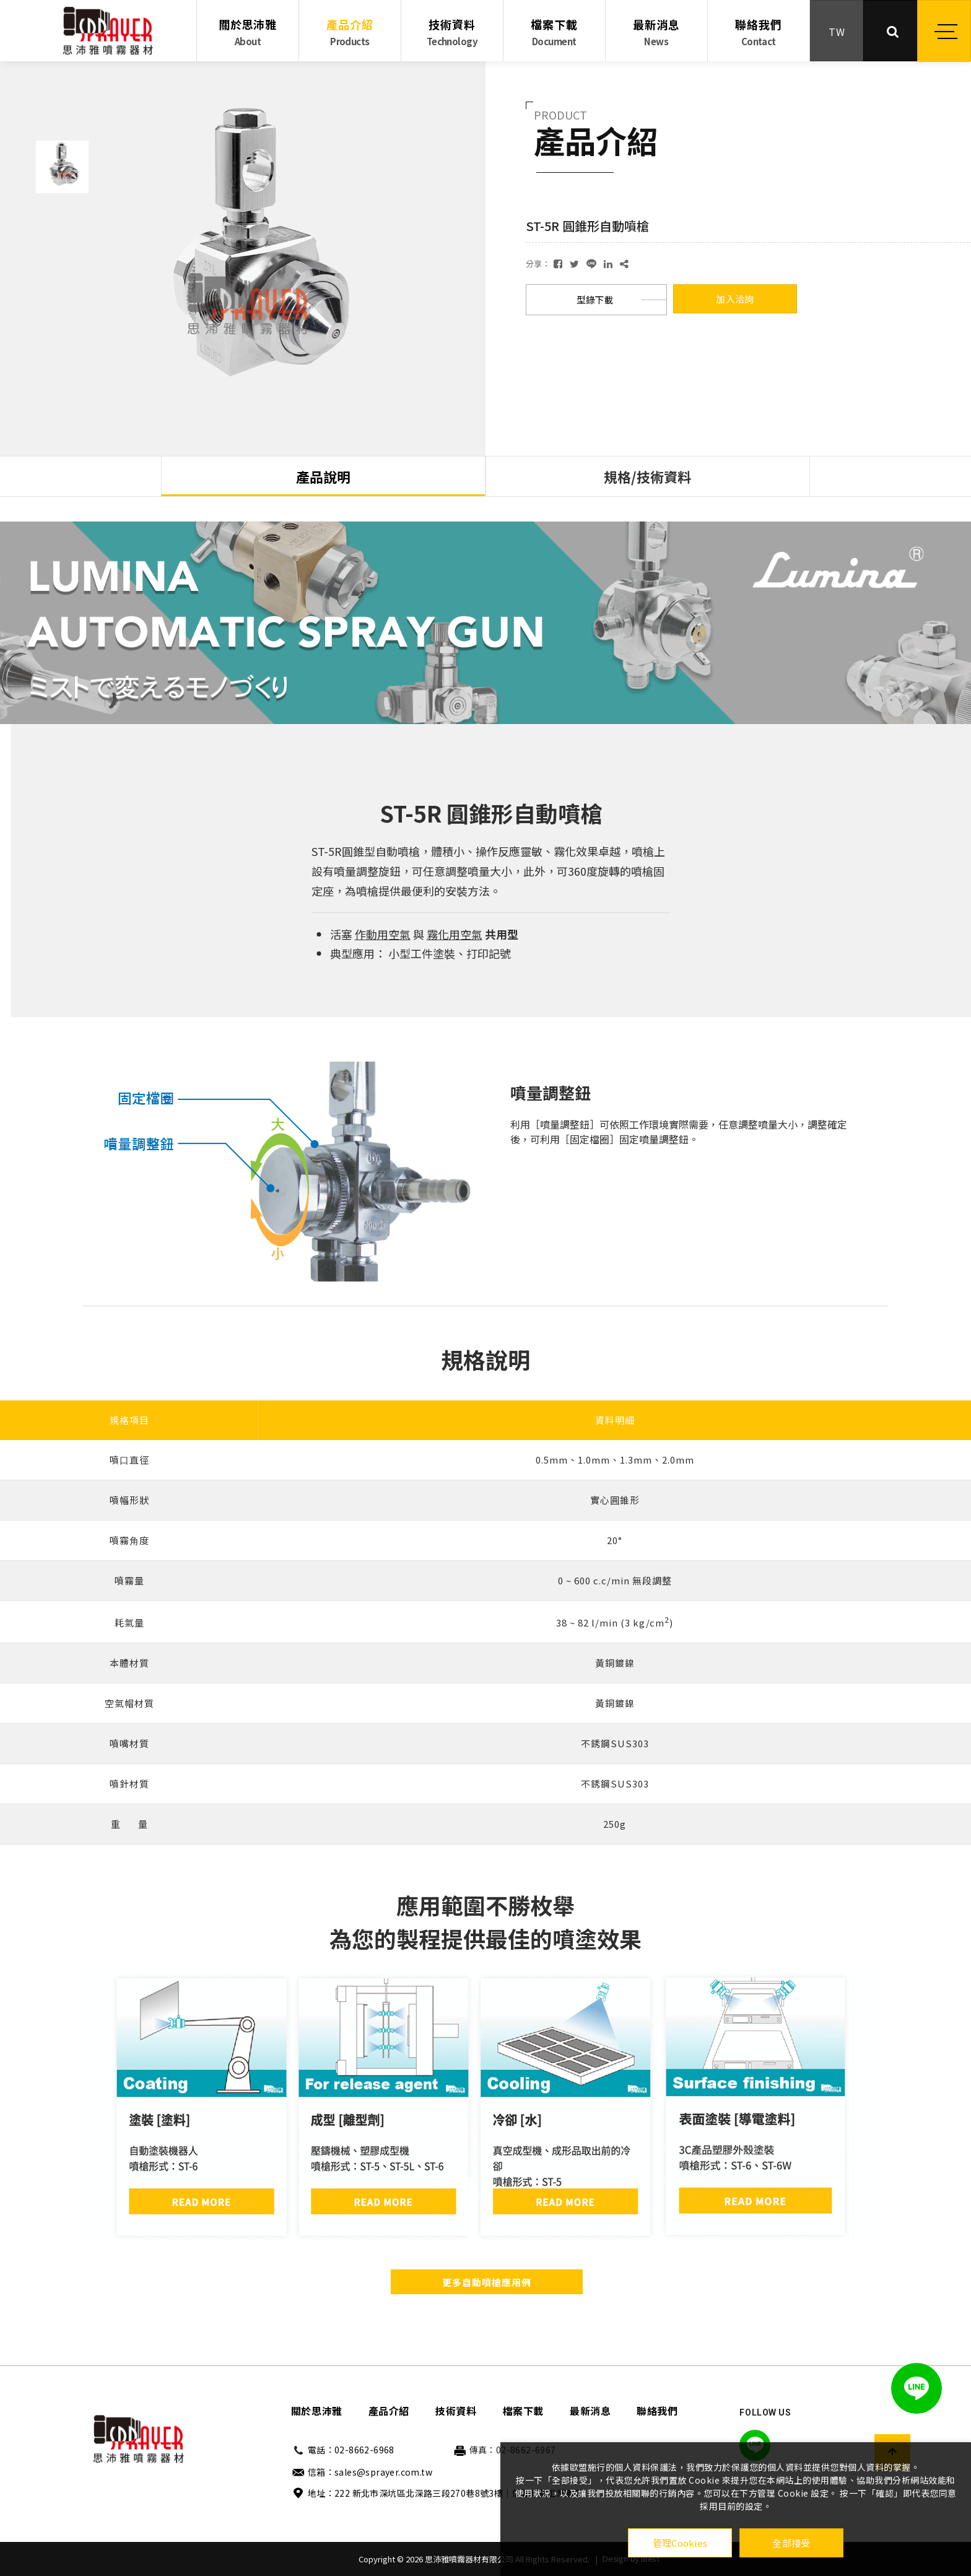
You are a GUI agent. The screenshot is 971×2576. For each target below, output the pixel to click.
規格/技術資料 (647, 476)
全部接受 (791, 2542)
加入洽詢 (735, 298)
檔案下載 (554, 32)
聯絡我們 (758, 32)
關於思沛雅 (247, 32)
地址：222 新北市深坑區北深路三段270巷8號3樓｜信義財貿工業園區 (445, 2493)
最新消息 (656, 32)
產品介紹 (349, 32)
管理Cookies (680, 2542)
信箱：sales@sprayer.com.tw (370, 2472)
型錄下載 (595, 299)
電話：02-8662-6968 (351, 2449)
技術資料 (452, 32)
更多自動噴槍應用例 (486, 2282)
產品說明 (323, 476)
